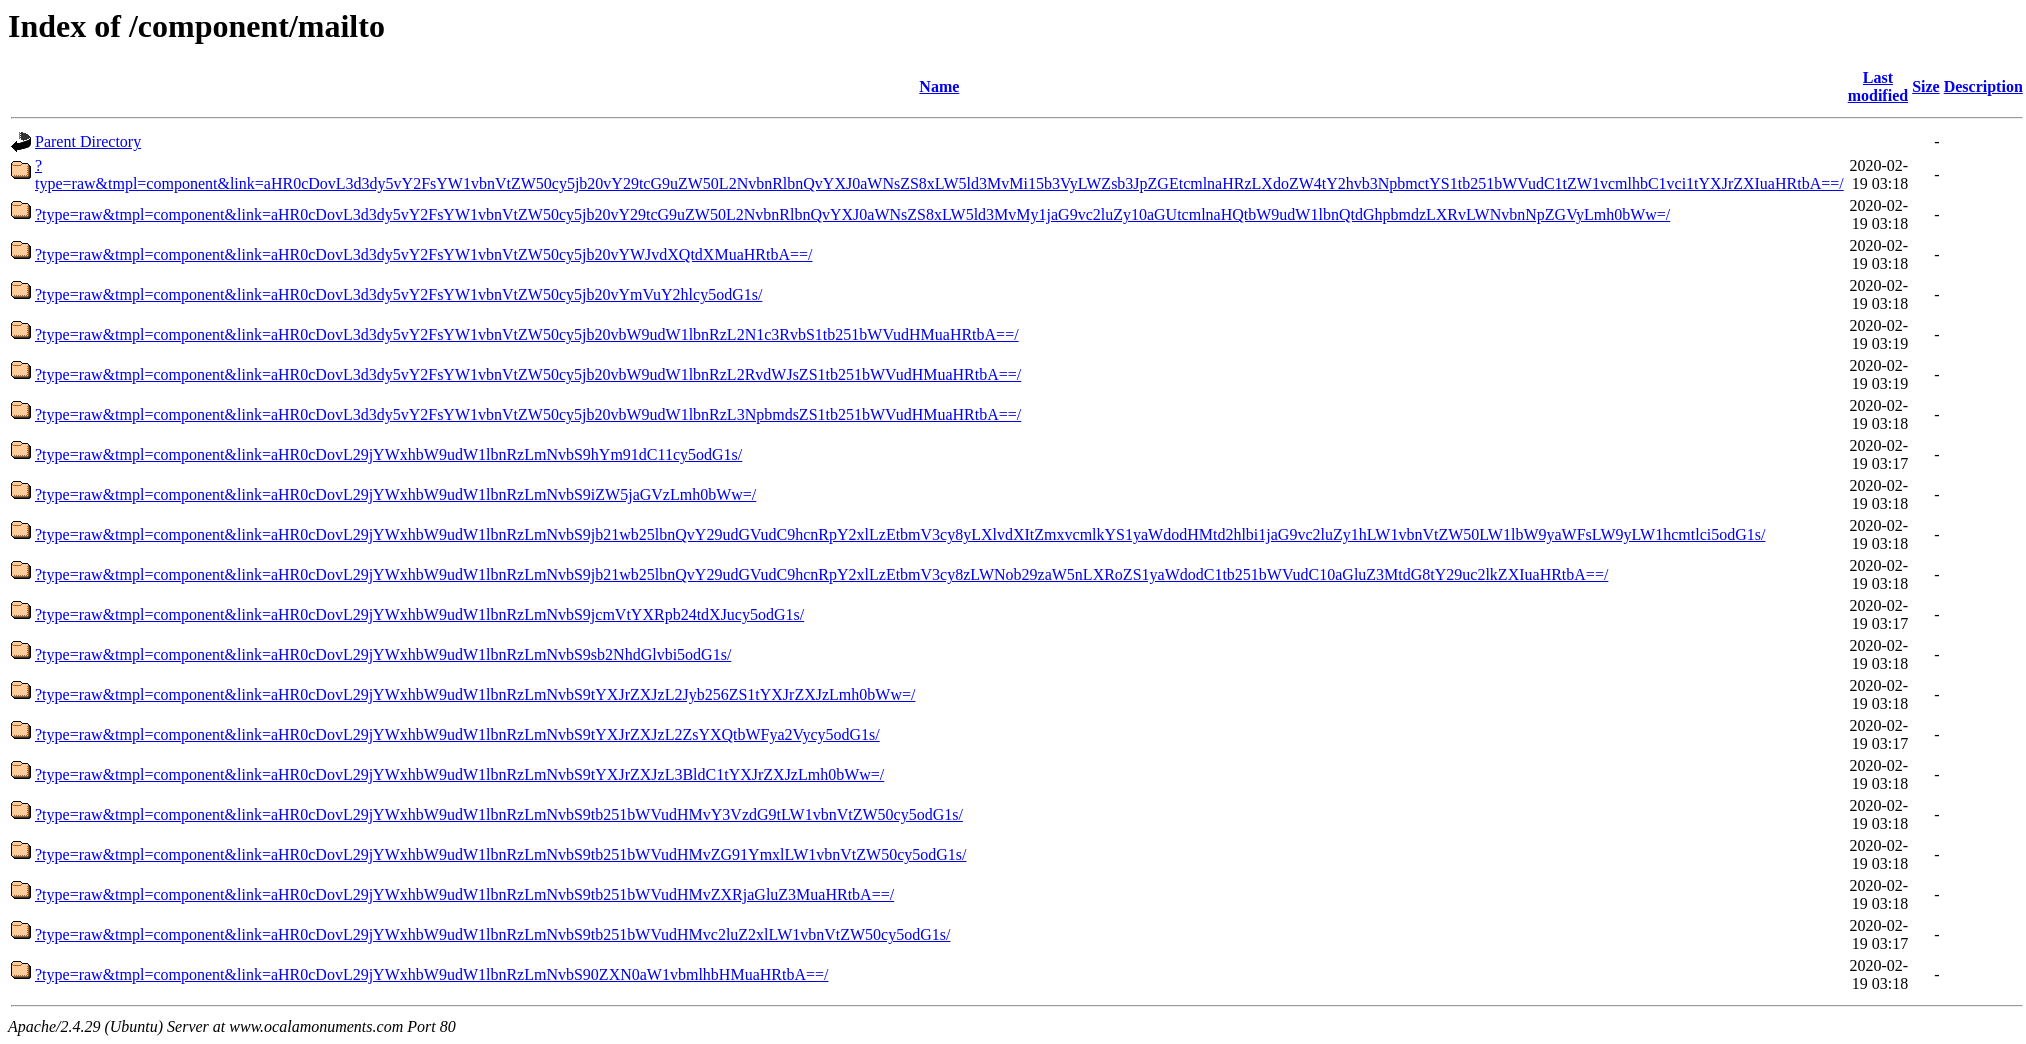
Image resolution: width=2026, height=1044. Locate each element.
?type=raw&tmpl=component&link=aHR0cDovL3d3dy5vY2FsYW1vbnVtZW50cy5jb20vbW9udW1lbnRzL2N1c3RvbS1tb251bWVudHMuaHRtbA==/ (527, 334)
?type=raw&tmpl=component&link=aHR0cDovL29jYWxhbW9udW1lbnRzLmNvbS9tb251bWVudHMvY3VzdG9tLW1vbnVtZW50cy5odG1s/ (499, 814)
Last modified (1878, 86)
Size (1926, 86)
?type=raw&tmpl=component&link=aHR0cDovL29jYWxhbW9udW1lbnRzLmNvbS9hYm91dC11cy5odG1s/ (388, 454)
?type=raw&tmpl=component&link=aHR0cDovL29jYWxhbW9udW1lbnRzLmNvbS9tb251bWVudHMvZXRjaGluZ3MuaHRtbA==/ (464, 894)
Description (1983, 86)
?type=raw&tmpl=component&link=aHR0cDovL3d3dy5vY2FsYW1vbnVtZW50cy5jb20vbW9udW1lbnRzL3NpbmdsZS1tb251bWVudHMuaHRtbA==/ (528, 414)
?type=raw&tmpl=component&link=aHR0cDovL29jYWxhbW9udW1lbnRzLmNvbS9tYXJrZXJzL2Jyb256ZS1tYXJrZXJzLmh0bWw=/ (475, 694)
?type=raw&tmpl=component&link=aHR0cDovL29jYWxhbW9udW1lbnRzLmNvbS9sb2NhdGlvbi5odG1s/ (383, 654)
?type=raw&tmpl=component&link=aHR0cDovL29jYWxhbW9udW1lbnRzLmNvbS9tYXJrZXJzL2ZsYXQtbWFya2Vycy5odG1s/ (457, 734)
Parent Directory (88, 141)
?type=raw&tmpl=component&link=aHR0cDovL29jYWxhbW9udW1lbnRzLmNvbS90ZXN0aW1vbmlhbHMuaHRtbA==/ (431, 974)
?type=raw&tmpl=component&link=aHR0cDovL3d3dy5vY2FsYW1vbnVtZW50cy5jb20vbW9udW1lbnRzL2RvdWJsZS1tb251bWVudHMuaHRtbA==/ (528, 374)
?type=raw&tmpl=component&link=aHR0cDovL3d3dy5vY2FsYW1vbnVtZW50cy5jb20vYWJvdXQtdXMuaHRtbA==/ (423, 254)
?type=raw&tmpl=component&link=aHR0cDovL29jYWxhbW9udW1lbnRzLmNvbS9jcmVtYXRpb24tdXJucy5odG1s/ (419, 614)
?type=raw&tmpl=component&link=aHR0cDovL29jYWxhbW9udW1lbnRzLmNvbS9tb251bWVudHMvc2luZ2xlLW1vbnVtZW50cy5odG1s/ (492, 934)
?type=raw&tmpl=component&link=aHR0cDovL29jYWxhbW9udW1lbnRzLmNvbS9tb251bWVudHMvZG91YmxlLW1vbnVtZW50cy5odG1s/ (500, 854)
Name (939, 86)
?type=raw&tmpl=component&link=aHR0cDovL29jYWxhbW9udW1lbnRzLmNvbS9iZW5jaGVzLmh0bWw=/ (395, 494)
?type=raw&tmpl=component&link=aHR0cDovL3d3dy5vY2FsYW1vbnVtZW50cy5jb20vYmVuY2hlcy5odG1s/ (398, 294)
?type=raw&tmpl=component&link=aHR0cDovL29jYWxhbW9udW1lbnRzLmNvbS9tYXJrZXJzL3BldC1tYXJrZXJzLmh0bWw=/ (459, 774)
